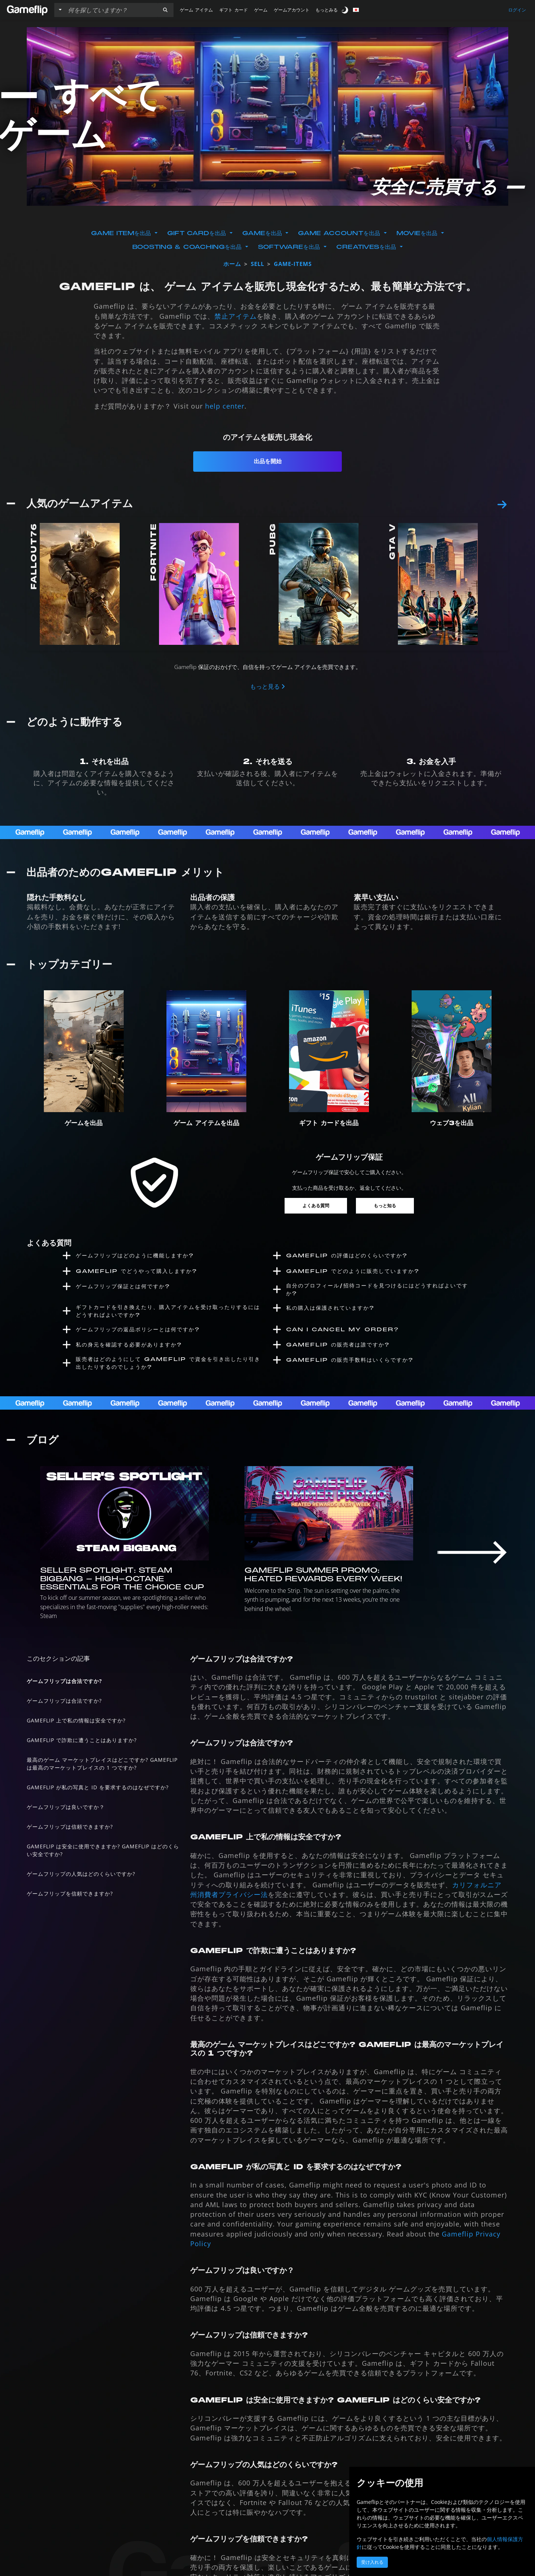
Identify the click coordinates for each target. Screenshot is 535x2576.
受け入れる (372, 2562)
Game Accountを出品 (340, 233)
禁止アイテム (235, 316)
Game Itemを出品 (122, 233)
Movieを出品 (418, 233)
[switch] (345, 10)
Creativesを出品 (367, 247)
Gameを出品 (263, 233)
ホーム (232, 263)
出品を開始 (268, 461)
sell (257, 263)
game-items (293, 263)
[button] (165, 10)
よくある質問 (315, 1205)
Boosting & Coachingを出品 (188, 247)
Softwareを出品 (290, 247)
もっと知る (385, 1205)
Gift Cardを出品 (197, 233)
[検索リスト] (111, 10)
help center (224, 406)
